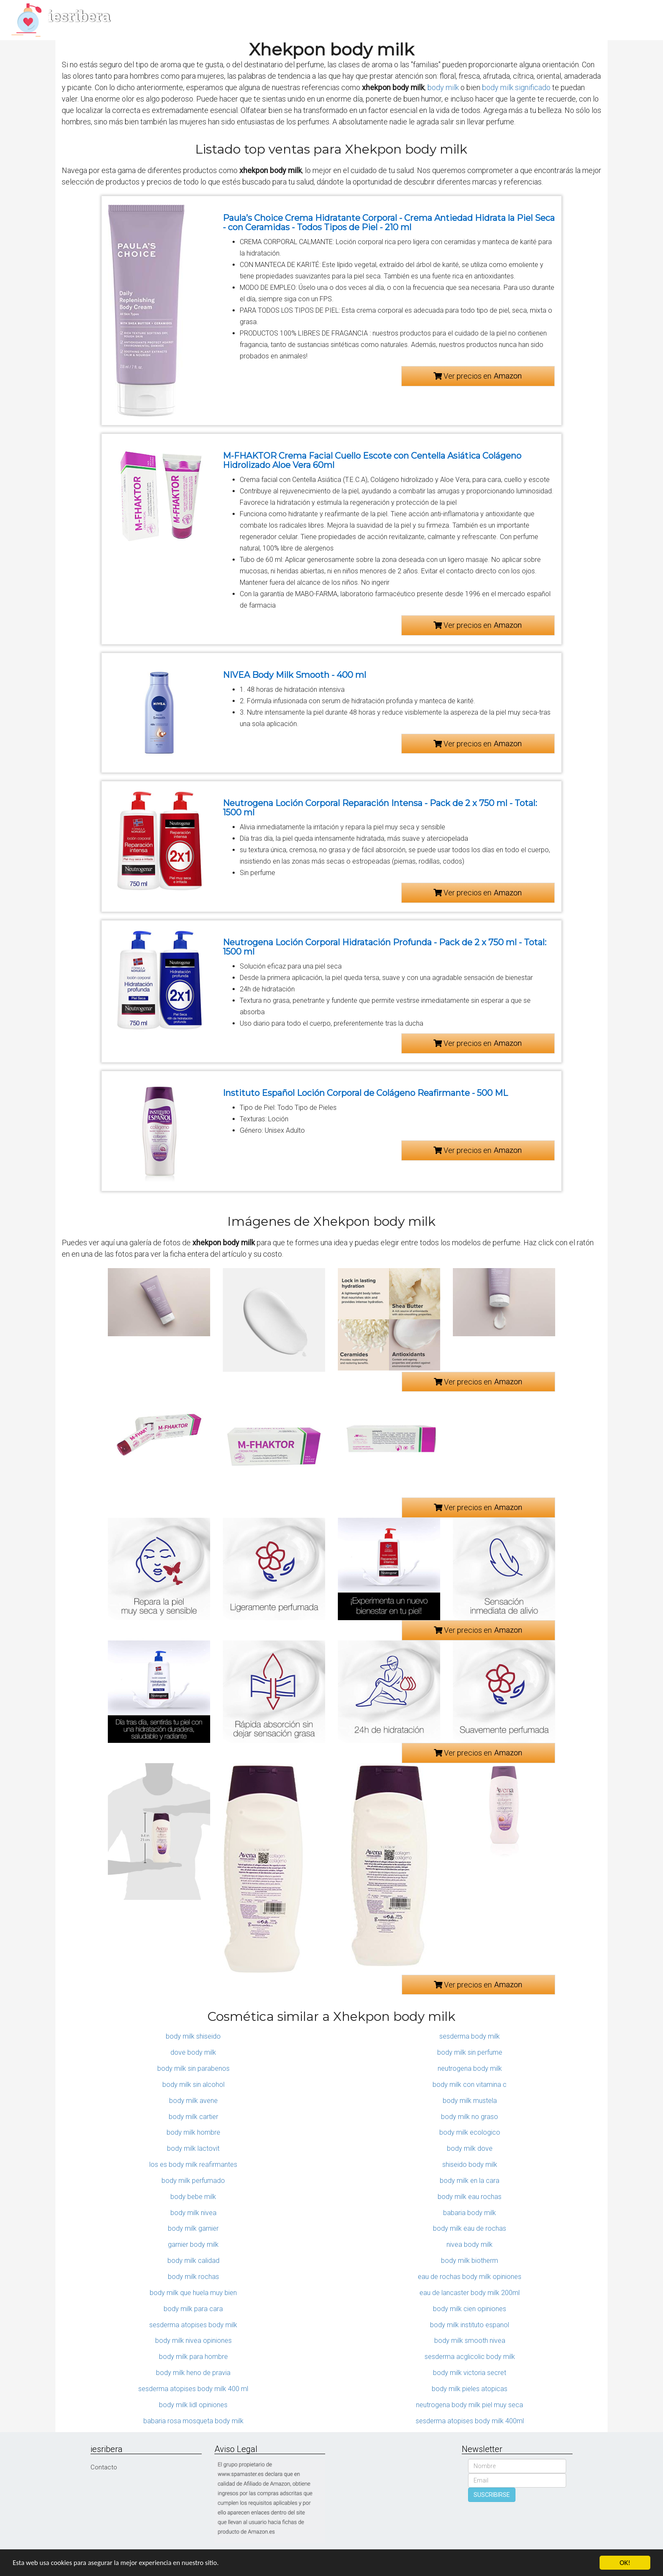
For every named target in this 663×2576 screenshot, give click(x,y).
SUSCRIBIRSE (492, 2494)
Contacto (103, 2467)
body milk (443, 87)
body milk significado (516, 87)
